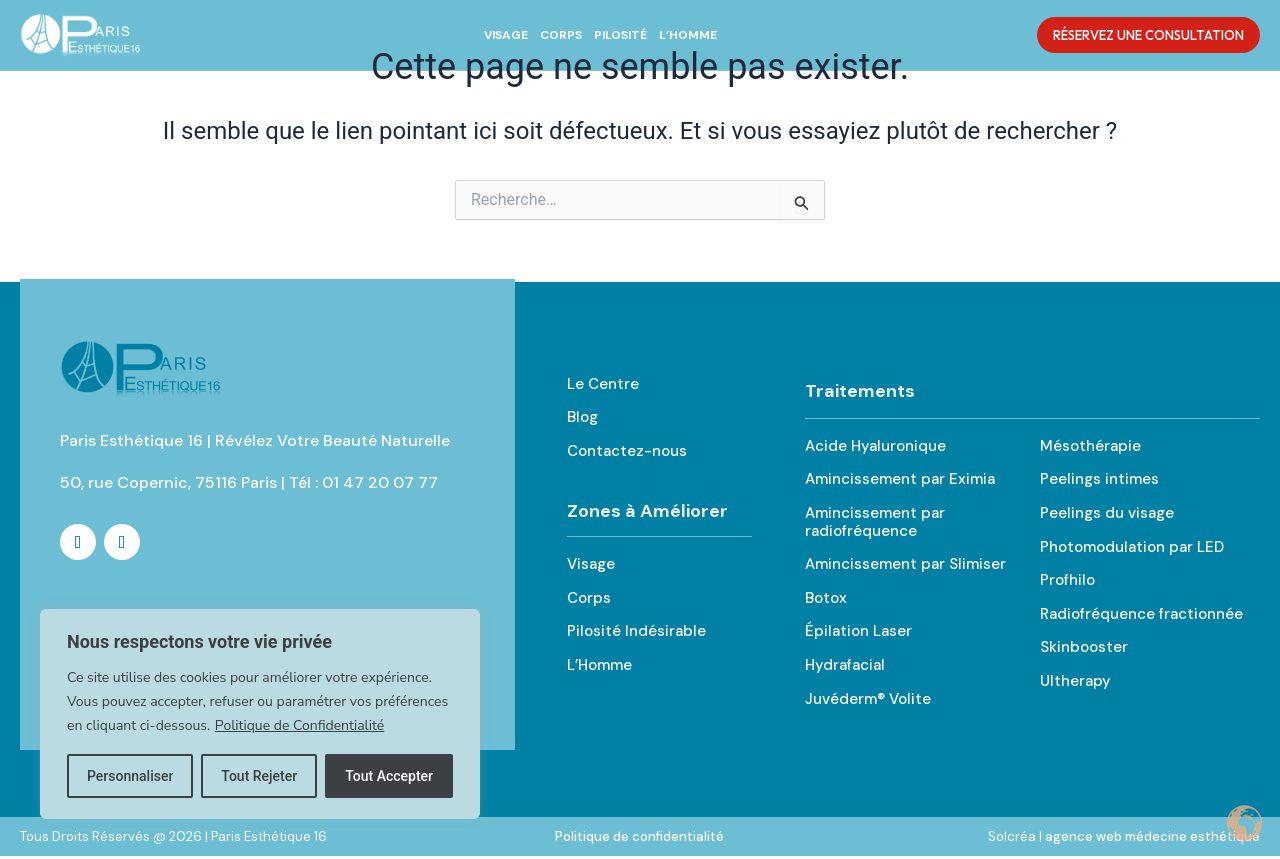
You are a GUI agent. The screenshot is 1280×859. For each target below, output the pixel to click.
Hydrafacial (845, 668)
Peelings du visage (1107, 516)
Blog (582, 420)
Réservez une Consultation (1148, 35)
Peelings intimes (1099, 482)
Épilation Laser (858, 634)
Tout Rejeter (259, 776)
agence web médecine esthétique (1151, 838)
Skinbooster (1084, 650)
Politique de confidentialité (639, 838)
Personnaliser (130, 776)
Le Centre (603, 386)
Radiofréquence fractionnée (1141, 616)
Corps (561, 35)
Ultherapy (1075, 684)
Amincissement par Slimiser (905, 567)
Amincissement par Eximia (900, 482)
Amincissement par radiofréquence (875, 525)
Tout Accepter (389, 776)
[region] (260, 714)
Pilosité (620, 35)
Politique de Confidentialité (299, 725)
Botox (826, 600)
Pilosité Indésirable (636, 634)
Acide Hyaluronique (875, 449)
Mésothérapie (1090, 449)
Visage (506, 35)
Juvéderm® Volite (868, 701)
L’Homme (688, 35)
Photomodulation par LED (1132, 549)
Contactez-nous (627, 453)
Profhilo (1067, 583)
